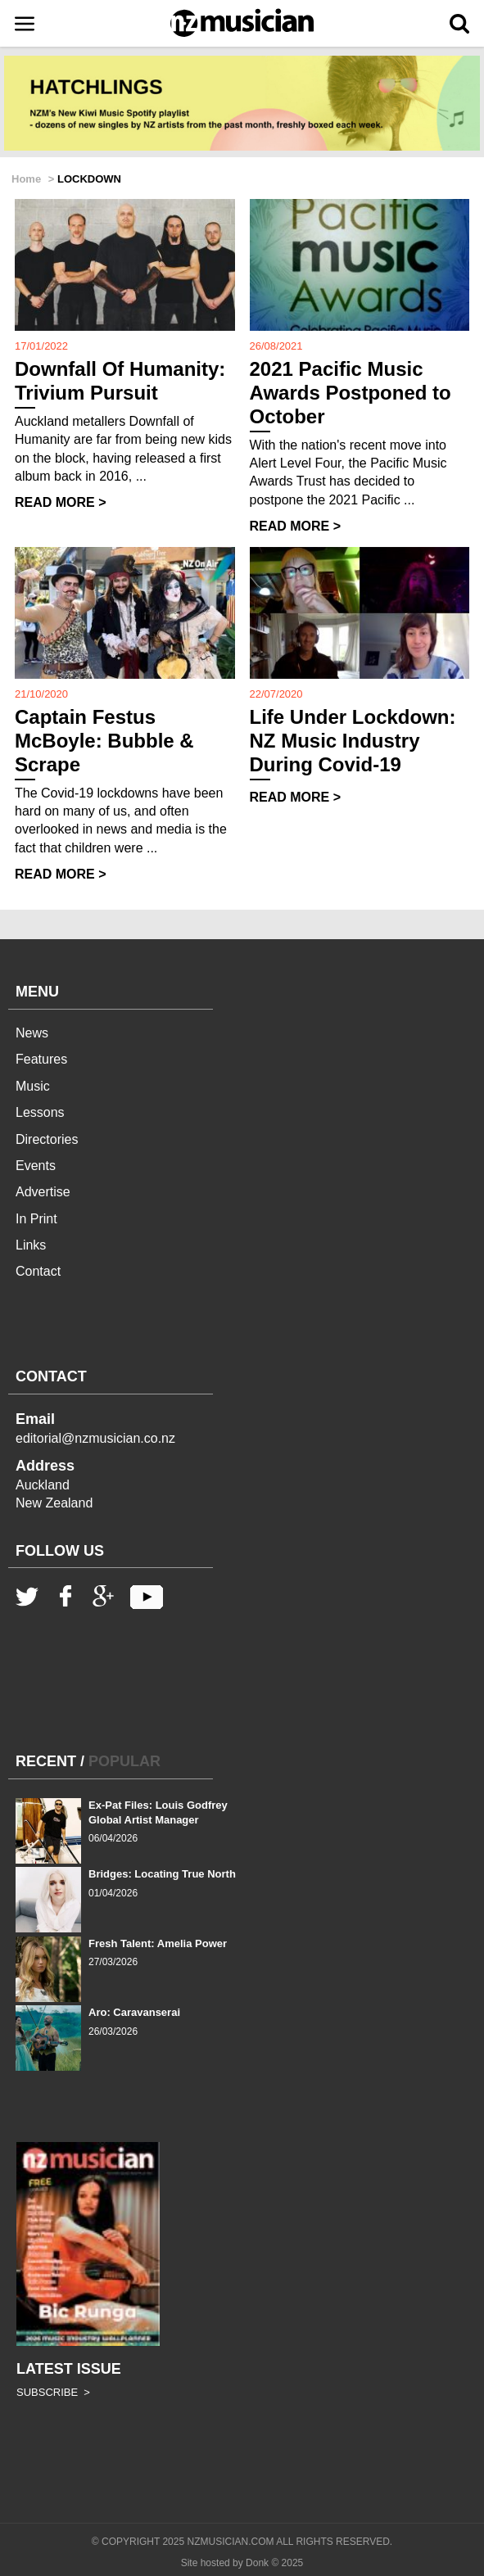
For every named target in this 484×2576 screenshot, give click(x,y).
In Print (36, 1219)
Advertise (43, 1192)
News (32, 1033)
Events (36, 1166)
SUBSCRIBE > (53, 2392)
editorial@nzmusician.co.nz (95, 1438)
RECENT (46, 1761)
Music (33, 1086)
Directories (47, 1139)
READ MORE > (60, 502)
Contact (38, 1271)
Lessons (40, 1112)
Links (31, 1245)
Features (41, 1059)
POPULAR (124, 1761)
